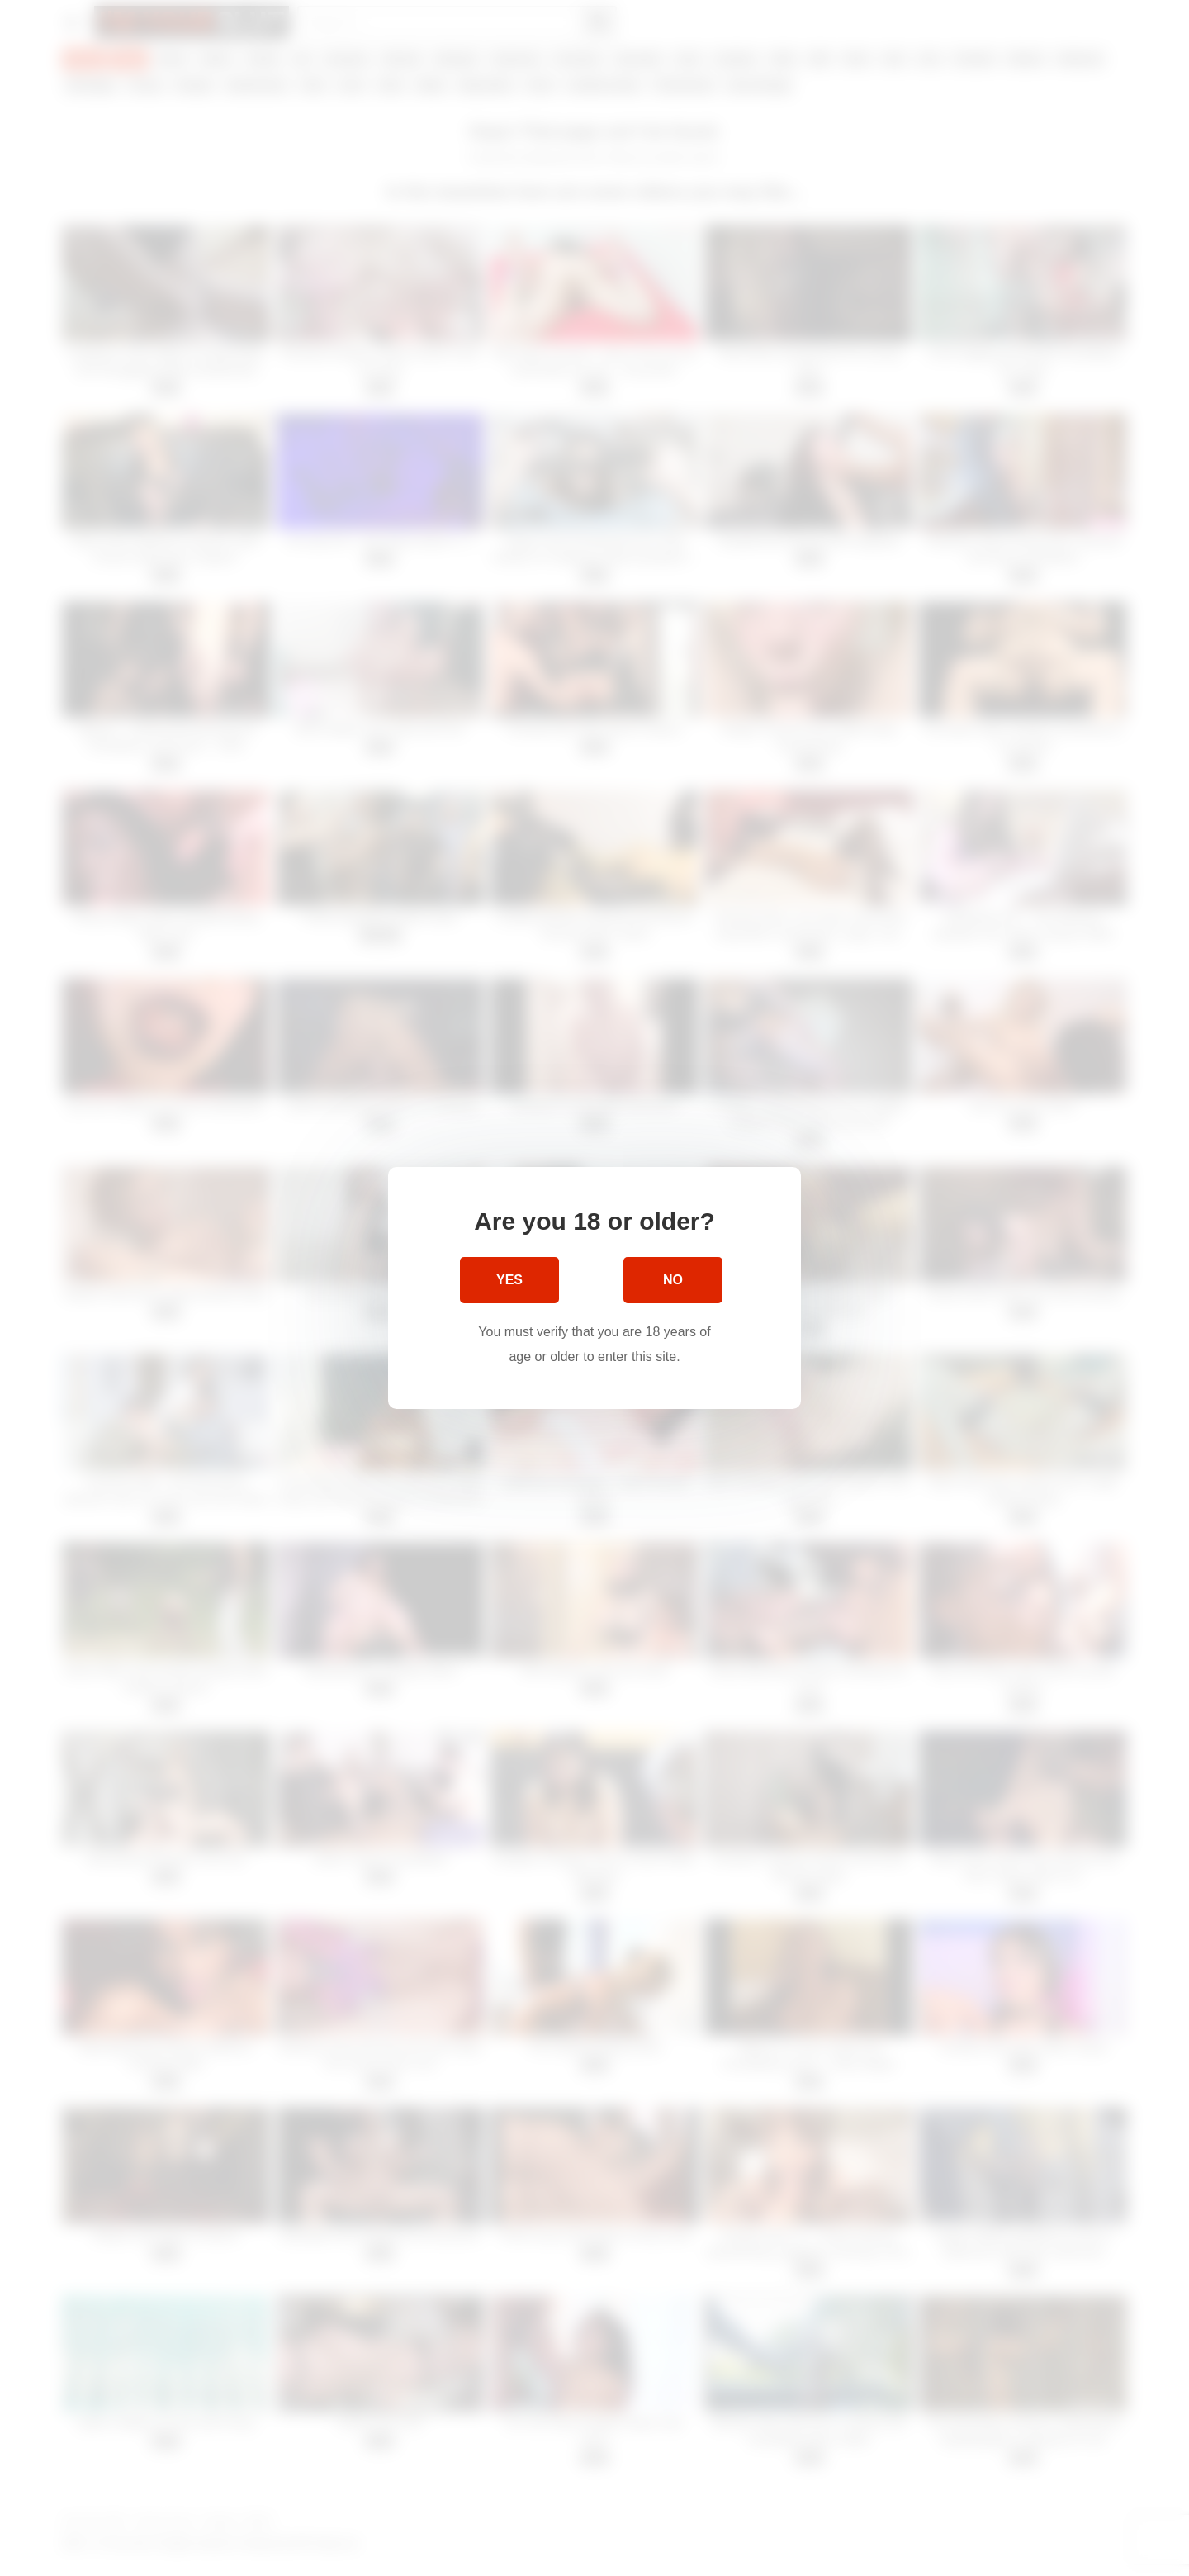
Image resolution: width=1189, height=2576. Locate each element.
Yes (509, 1280)
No (673, 1280)
